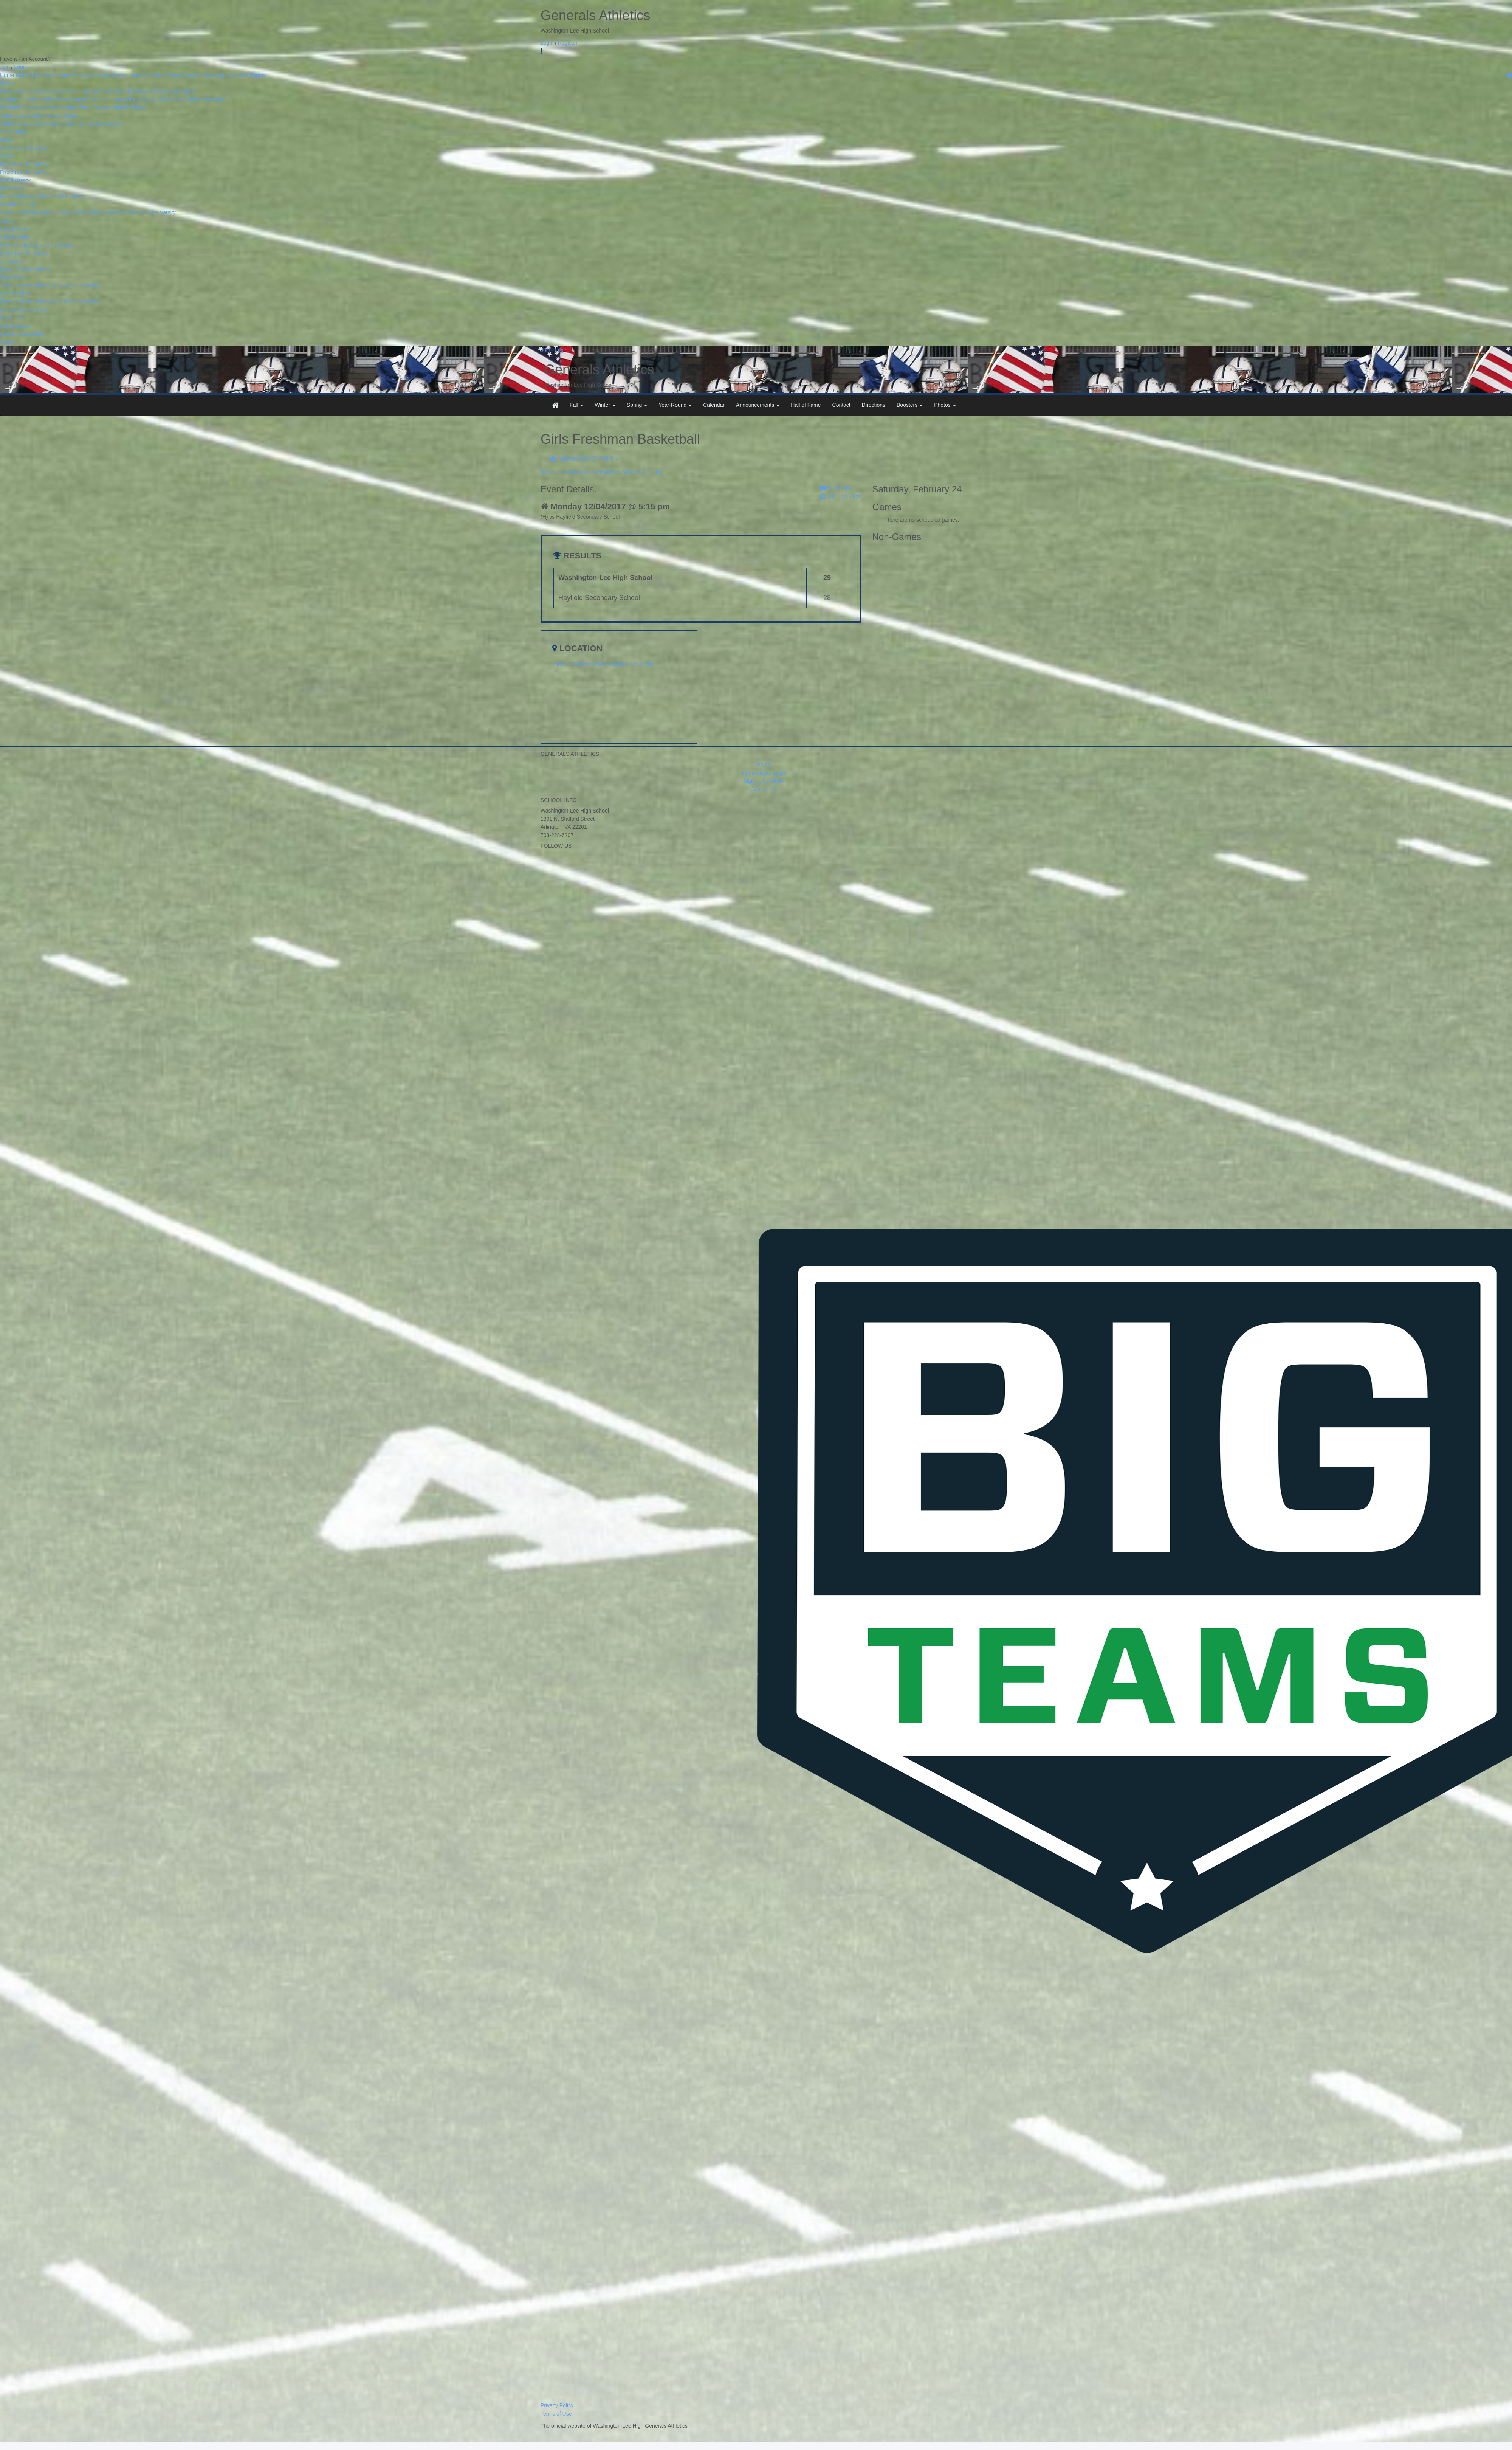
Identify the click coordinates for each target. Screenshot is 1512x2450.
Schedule (551, 472)
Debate (69, 116)
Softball (120, 107)
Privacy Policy (557, 2405)
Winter (33, 75)
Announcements (130, 75)
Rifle (130, 99)
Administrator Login (764, 773)
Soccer (101, 107)
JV (28, 148)
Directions (214, 75)
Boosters (237, 75)
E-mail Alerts (94, 124)
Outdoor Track (75, 107)
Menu (6, 83)
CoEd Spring (15, 293)
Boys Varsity (73, 212)
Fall (19, 75)
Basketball (51, 99)
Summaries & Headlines (592, 472)
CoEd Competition (21, 334)
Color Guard (14, 116)
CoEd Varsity (15, 180)
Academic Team (18, 99)
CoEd (6, 156)
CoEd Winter (15, 229)
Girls (18, 188)
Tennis (138, 107)
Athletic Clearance (21, 124)
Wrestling (212, 99)
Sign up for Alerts (764, 781)
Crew (28, 107)
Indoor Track (109, 99)
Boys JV (48, 212)
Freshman (12, 148)
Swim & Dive (152, 99)
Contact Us (763, 789)
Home (7, 75)
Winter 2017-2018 (583, 459)
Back (6, 140)
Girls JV (47, 196)
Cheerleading (15, 91)
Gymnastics (79, 99)
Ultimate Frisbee (151, 91)
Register (568, 43)
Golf (125, 91)
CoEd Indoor (15, 237)
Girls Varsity (71, 196)
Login (547, 43)
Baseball (10, 107)
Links (117, 124)
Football (109, 91)
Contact (192, 75)
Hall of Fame (166, 75)
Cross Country (50, 91)
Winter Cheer (184, 99)
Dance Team (45, 116)
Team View (836, 488)
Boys (6, 188)
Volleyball (183, 91)
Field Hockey (83, 91)
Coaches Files (61, 124)
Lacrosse (46, 107)
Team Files (650, 472)
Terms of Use (556, 2414)
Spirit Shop (13, 132)
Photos (257, 75)
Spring (49, 75)
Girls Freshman (18, 196)
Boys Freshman (18, 212)
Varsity (41, 148)
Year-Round (73, 75)
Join (5, 67)
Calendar (99, 75)
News (628, 472)
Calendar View (840, 496)
